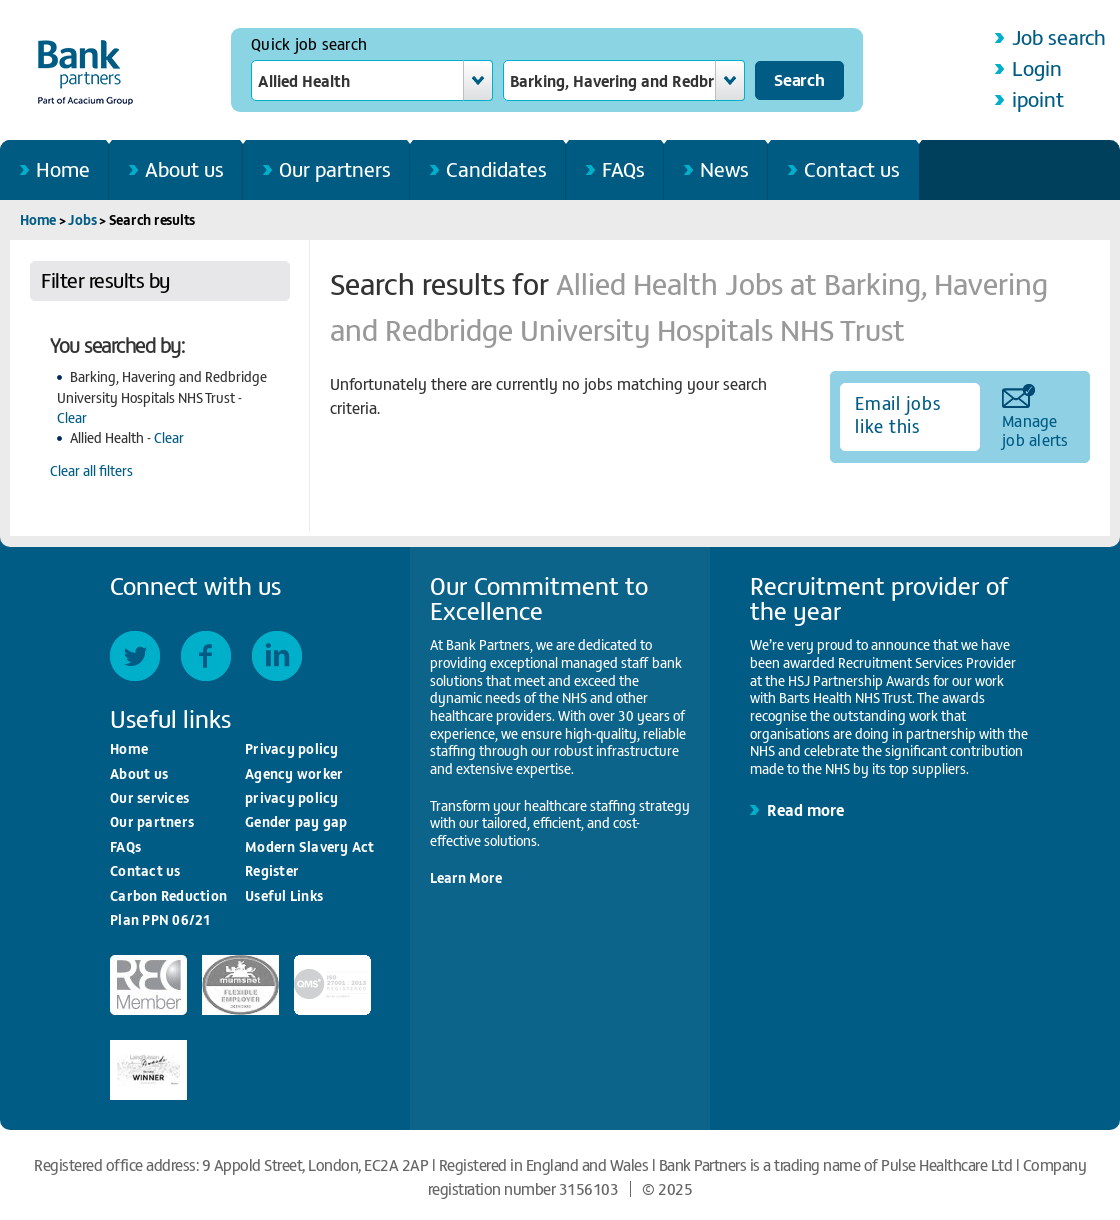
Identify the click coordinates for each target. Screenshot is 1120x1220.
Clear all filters (91, 470)
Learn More (466, 877)
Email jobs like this (898, 414)
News (724, 168)
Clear (72, 417)
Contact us (852, 168)
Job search (1059, 36)
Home (63, 168)
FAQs (623, 168)
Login (1037, 67)
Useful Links (284, 895)
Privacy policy (292, 748)
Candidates (496, 168)
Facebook (206, 656)
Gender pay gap (296, 821)
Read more (805, 809)
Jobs (82, 219)
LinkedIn (277, 656)
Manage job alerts (1035, 429)
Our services (149, 797)
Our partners (335, 168)
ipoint (1038, 98)
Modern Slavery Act (310, 846)
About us (184, 168)
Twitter (135, 656)
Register (272, 870)
